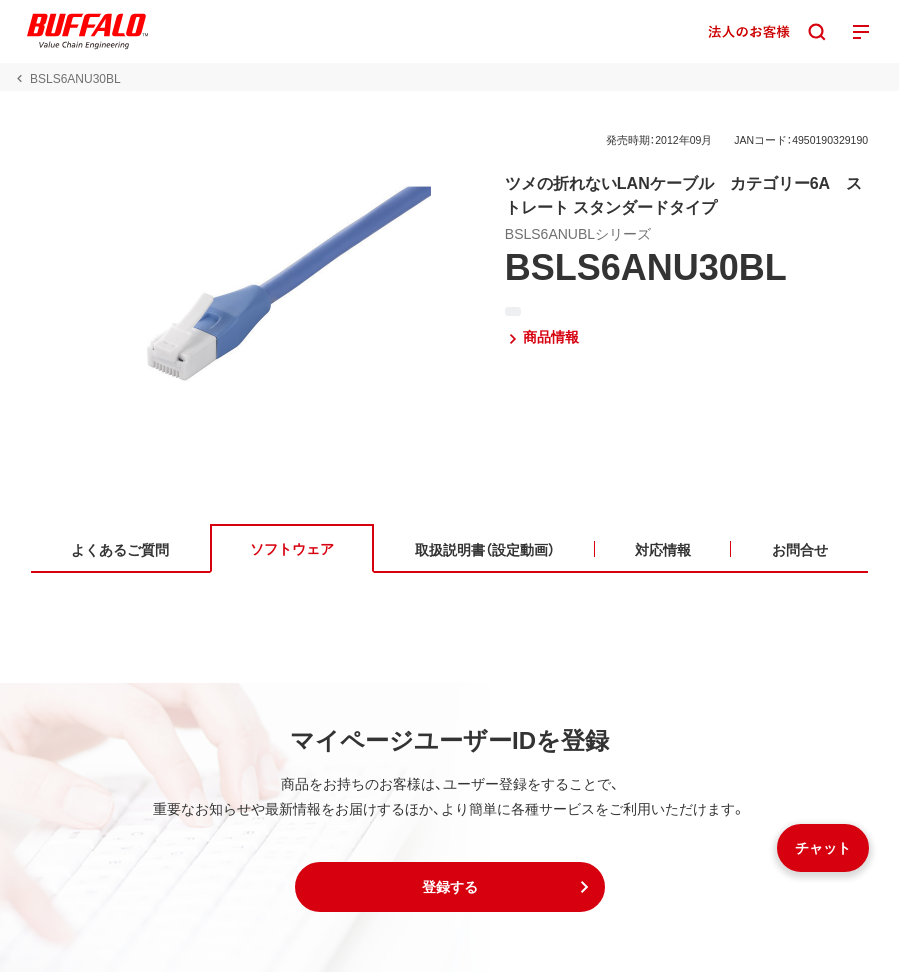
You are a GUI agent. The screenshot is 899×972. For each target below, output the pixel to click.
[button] (450, 887)
